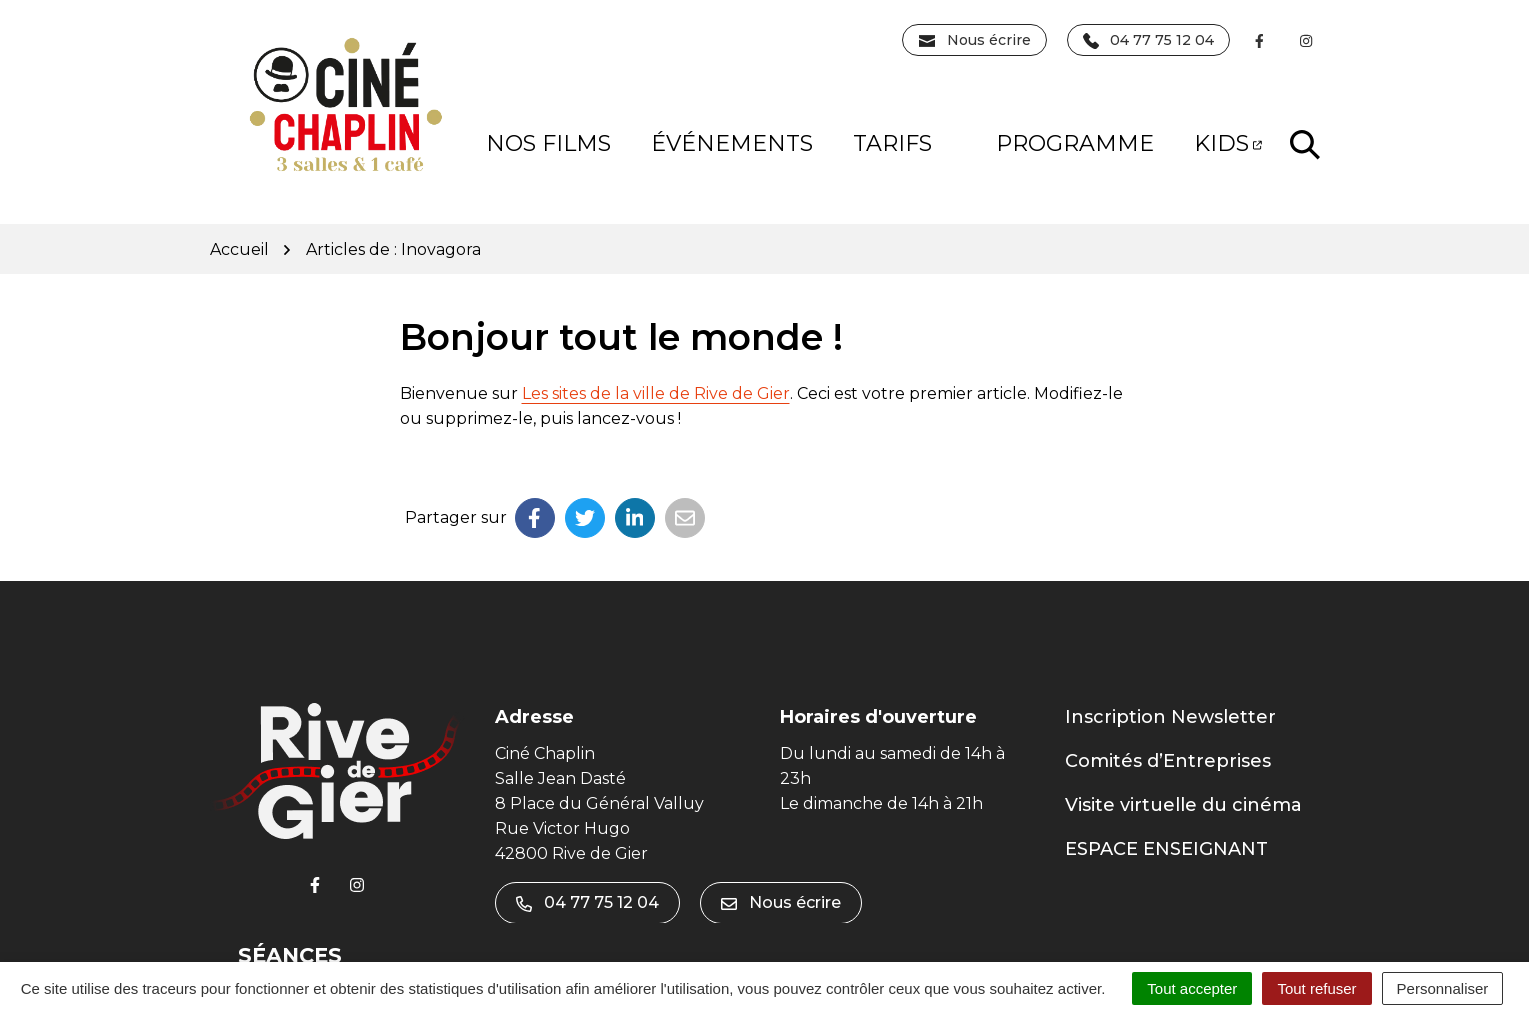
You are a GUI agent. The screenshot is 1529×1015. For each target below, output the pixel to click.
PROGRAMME (1075, 143)
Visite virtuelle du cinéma (1183, 805)
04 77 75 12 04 (587, 902)
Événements (732, 143)
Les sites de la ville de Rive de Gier (656, 393)
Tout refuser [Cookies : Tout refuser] (1316, 988)
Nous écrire (781, 902)
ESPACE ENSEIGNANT (1166, 849)
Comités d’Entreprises (1168, 761)
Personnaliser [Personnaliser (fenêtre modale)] (1443, 988)
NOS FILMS (548, 143)
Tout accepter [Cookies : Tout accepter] (1192, 988)
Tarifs (908, 143)
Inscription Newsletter (1170, 717)
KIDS (1228, 143)
